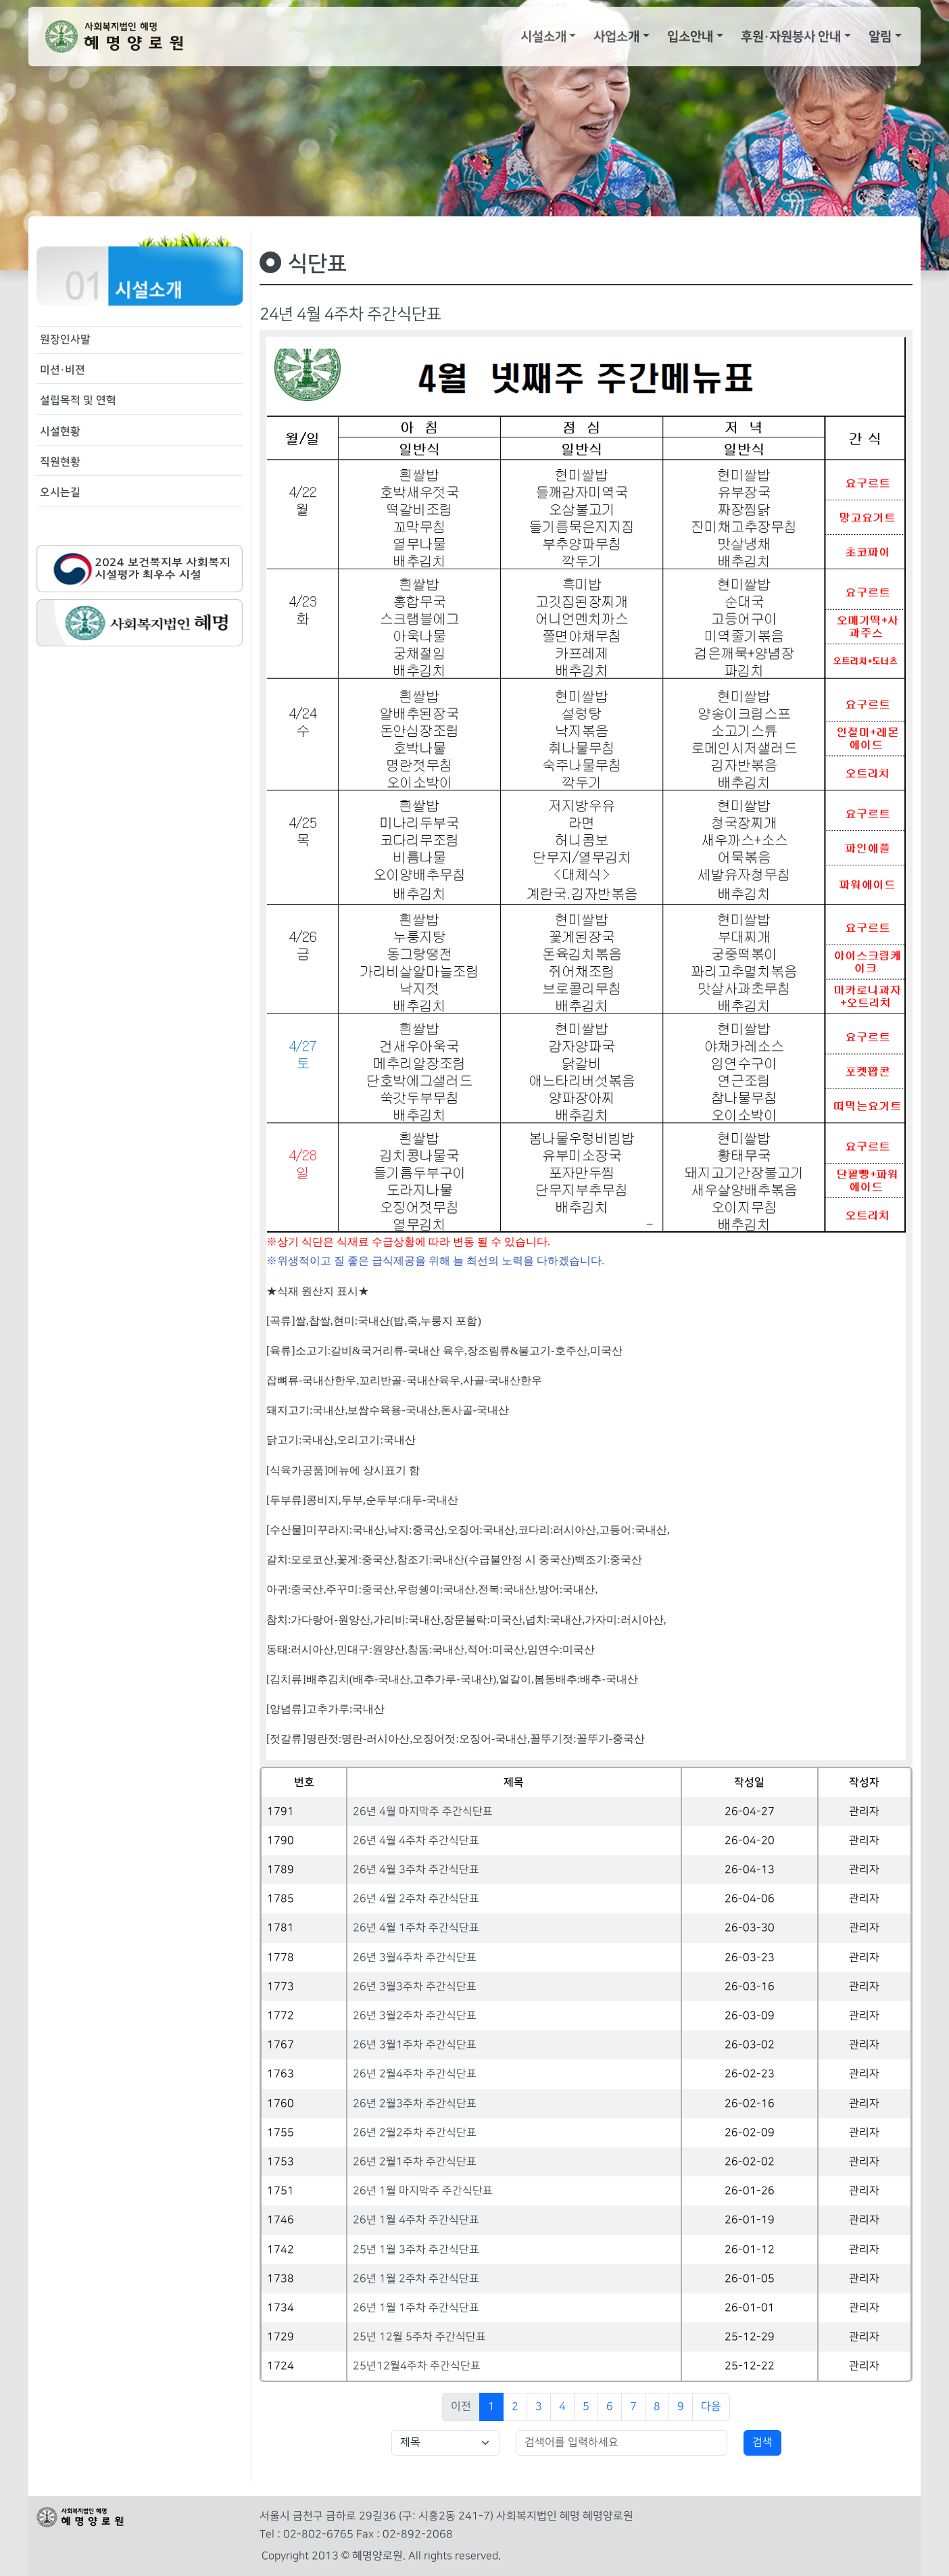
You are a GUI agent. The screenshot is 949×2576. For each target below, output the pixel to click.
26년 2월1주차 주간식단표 (415, 2162)
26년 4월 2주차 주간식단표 (416, 1899)
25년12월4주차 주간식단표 (417, 2366)
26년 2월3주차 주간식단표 (415, 2103)
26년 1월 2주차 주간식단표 (416, 2279)
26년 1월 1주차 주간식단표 (416, 2308)
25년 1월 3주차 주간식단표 (416, 2250)
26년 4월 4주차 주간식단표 (416, 1840)
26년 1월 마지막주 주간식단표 (423, 2191)
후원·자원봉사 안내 (791, 36)
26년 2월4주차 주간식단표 (415, 2074)
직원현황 (60, 462)
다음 (711, 2406)
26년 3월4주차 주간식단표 (415, 1957)
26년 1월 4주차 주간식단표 (416, 2220)
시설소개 (543, 36)
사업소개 (616, 36)
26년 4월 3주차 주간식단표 (416, 1870)
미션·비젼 (62, 370)
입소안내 (690, 36)
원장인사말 (65, 339)
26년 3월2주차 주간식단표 (415, 2016)
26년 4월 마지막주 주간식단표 (423, 1811)
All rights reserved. (454, 2556)
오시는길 (60, 492)
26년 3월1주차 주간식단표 (415, 2045)
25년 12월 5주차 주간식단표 (419, 2337)
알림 (880, 36)
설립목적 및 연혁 (78, 400)
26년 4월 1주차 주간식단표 (416, 1928)
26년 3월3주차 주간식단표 (415, 1987)
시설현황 (60, 431)
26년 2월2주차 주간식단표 (415, 2133)
